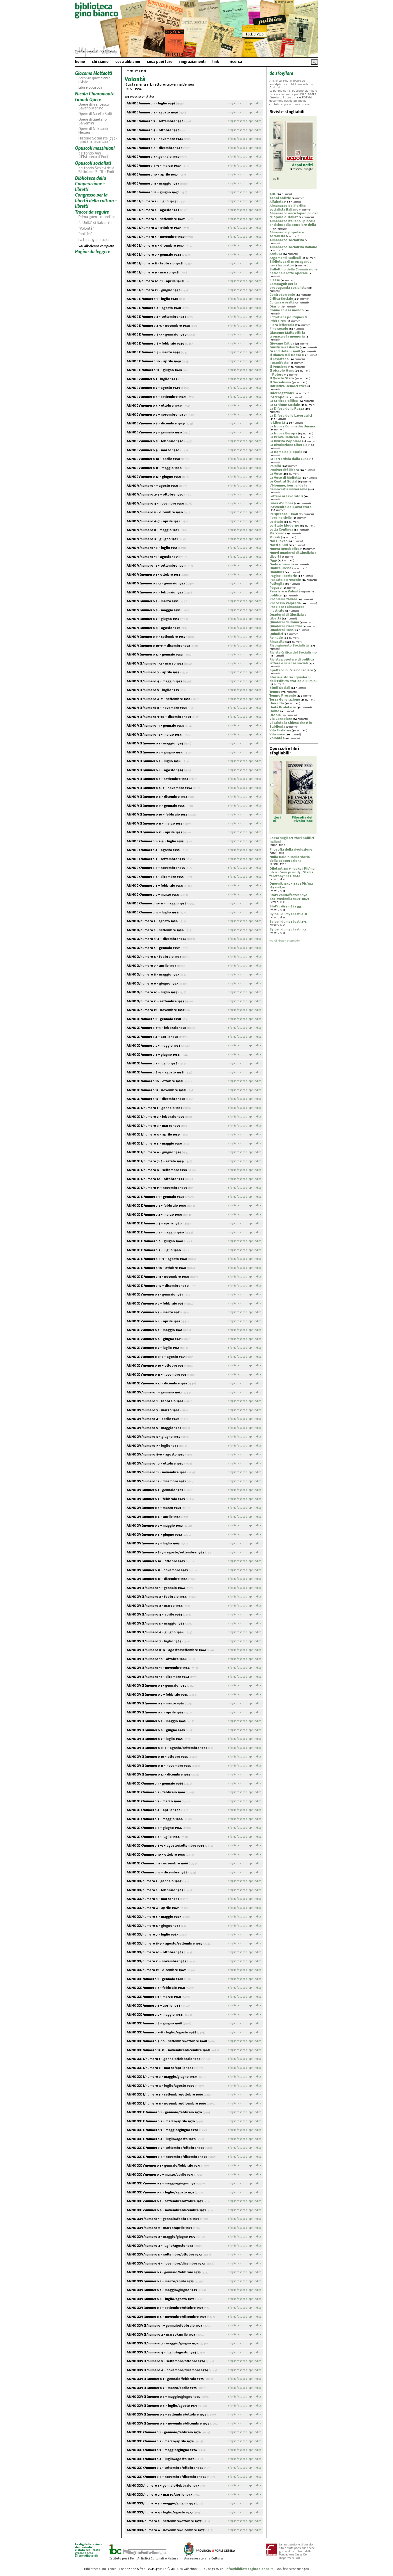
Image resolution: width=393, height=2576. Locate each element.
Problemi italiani (283, 599)
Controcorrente (282, 294)
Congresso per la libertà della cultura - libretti (96, 200)
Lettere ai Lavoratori (286, 496)
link (215, 62)
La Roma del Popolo (286, 452)
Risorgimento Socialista (289, 645)
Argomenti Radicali (285, 258)
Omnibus (276, 572)
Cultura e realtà (281, 302)
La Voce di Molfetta (285, 477)
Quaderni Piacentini (285, 626)
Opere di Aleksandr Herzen (93, 131)
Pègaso (275, 587)
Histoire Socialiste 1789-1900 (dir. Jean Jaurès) (97, 140)
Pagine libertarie (283, 576)
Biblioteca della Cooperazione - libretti (90, 183)
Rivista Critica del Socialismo (293, 652)
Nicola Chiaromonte (94, 93)
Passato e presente (285, 580)
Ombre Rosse (280, 568)
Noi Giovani (278, 541)
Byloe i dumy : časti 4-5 (288, 921)
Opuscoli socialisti (93, 163)
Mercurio (276, 533)
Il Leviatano (279, 359)
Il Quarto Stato (281, 378)
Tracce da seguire (92, 212)
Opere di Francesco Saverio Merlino (93, 106)
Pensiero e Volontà (285, 591)
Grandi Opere (88, 99)
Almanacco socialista (286, 240)
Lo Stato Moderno (284, 525)
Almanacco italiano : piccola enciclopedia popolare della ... (292, 225)
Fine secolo (278, 329)
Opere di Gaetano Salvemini (92, 121)
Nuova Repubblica (284, 549)
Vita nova (277, 734)
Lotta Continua (281, 529)
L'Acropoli (277, 397)
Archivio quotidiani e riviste (94, 80)
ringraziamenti (192, 62)
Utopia (275, 715)
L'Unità (275, 466)
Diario (274, 306)
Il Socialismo (280, 382)
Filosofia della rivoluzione (290, 849)
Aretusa (275, 254)
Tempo (274, 692)
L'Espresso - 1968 (283, 514)
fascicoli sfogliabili (293, 178)
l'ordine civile (280, 518)
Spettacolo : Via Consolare (291, 670)
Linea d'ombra (281, 503)
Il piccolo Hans (281, 370)
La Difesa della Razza (286, 408)
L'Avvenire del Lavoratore (290, 507)
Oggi (273, 560)
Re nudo (276, 637)
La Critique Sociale (284, 405)
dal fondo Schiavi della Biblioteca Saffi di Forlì (96, 170)
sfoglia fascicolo (237, 103)
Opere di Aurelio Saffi (95, 114)
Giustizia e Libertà (284, 347)
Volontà (275, 738)
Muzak (274, 537)
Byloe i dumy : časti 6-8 (288, 914)
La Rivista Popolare (285, 441)
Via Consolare (280, 719)
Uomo (274, 711)
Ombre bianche (281, 564)
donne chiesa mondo (286, 310)
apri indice (255, 103)
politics (275, 595)
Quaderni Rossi (281, 630)
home (80, 62)
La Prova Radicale (284, 437)
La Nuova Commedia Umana (292, 426)
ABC (272, 194)
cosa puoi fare (159, 62)
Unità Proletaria (282, 707)
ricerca (236, 62)
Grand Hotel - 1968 (284, 351)
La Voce (275, 473)
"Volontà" (86, 229)
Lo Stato (276, 522)
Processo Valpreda (285, 603)
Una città (276, 703)
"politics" (85, 234)
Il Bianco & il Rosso (285, 355)
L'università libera (284, 470)
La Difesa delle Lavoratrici (290, 415)
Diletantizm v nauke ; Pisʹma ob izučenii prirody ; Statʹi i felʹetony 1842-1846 (292, 872)
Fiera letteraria (281, 325)
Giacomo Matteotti (93, 73)
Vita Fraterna (280, 730)
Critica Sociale (281, 298)
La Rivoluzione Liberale (288, 445)
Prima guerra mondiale (96, 217)
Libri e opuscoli (90, 88)
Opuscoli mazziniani (95, 148)
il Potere (276, 374)
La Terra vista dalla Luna (289, 459)
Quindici (276, 634)
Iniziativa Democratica (288, 386)
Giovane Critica (281, 343)
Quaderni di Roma (284, 622)
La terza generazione (95, 240)
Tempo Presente (282, 695)
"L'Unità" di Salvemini (95, 223)
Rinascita (276, 641)
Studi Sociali (279, 688)
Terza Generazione (284, 699)
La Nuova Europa (283, 433)
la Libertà (277, 422)
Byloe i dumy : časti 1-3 (287, 929)
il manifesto (279, 363)
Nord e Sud (278, 545)
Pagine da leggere (92, 251)
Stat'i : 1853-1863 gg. (285, 906)
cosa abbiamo (127, 62)
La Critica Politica (283, 401)
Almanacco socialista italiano (293, 247)
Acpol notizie (280, 198)
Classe (274, 280)
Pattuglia (276, 583)
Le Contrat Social (283, 481)
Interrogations (281, 393)
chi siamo (100, 62)
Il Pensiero (278, 367)
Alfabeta (276, 202)
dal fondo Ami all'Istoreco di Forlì (93, 155)
